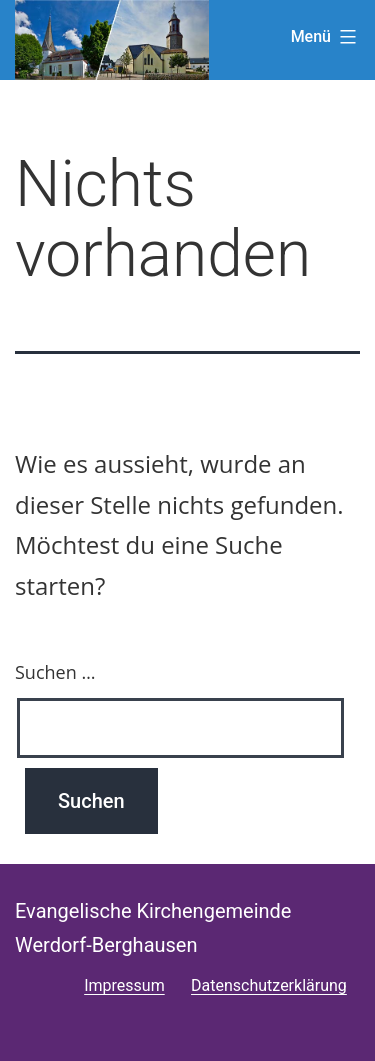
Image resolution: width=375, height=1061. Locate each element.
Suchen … (55, 672)
